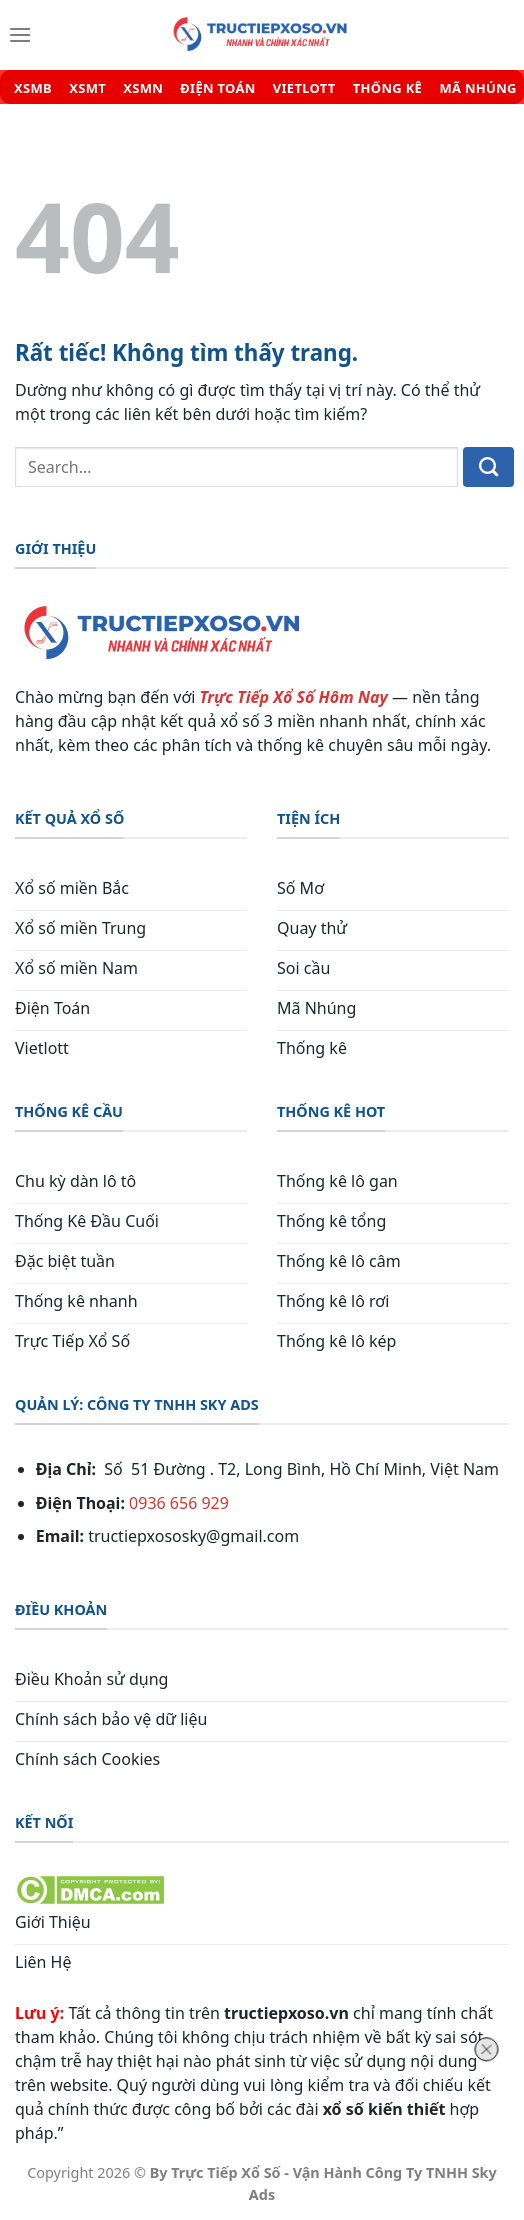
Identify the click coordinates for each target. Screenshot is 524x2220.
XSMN (143, 88)
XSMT (87, 88)
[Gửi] (488, 467)
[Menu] (20, 35)
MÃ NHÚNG (477, 88)
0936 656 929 (179, 1503)
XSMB (33, 88)
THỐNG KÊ (387, 88)
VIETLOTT (304, 88)
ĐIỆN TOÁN (217, 88)
